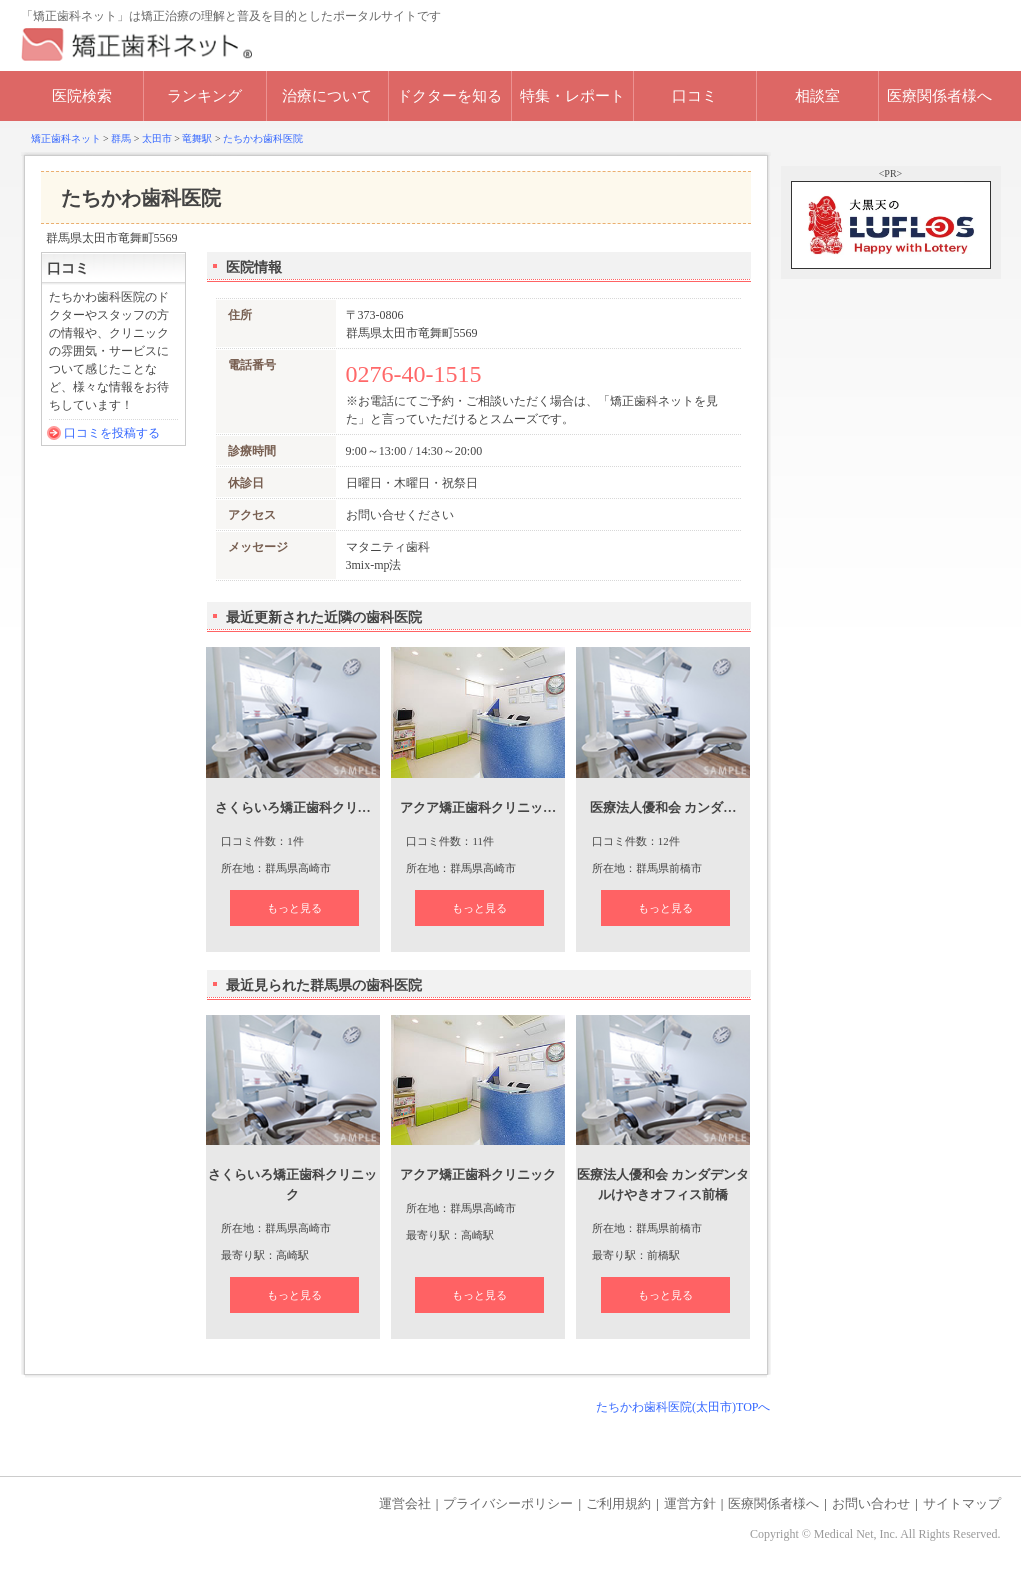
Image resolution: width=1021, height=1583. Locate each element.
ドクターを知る (449, 96)
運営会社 (405, 1503)
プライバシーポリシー (508, 1503)
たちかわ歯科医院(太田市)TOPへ (683, 1407)
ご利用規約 (618, 1503)
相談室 (817, 96)
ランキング (204, 96)
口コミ (694, 96)
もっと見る (294, 908)
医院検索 (82, 96)
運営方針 (690, 1503)
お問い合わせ (871, 1503)
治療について (327, 96)
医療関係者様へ (939, 96)
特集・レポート (572, 96)
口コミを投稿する (112, 433)
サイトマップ (962, 1503)
